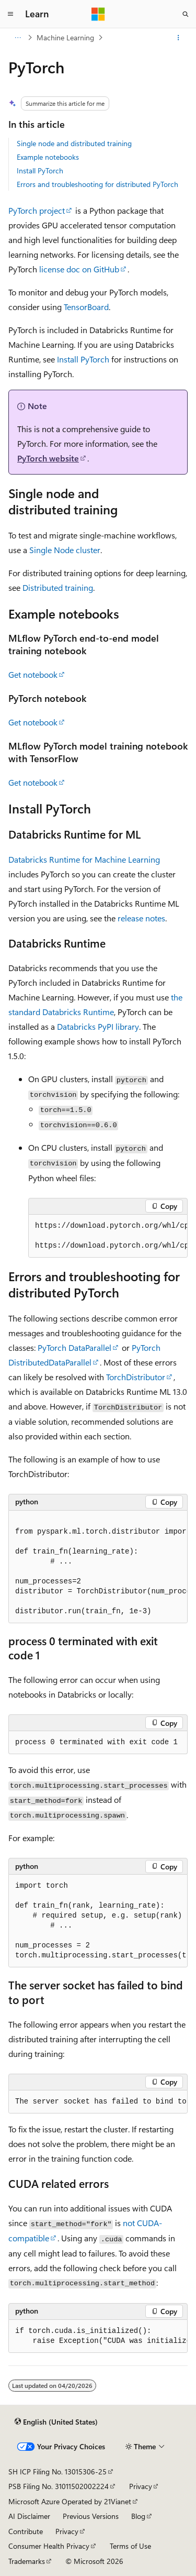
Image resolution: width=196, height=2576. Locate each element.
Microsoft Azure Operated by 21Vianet (69, 2501)
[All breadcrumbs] (17, 37)
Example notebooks (48, 157)
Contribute (25, 2531)
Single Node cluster (64, 549)
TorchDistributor (135, 1376)
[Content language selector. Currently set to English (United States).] (56, 2422)
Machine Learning (65, 37)
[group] (108, 1236)
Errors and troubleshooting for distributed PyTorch (97, 184)
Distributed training (57, 587)
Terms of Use (130, 2546)
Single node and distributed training (74, 143)
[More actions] (178, 37)
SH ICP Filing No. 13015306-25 (57, 2471)
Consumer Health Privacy (48, 2546)
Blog (138, 2516)
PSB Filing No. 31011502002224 (58, 2486)
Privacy (140, 2486)
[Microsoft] (98, 14)
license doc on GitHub (79, 268)
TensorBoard (86, 306)
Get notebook (32, 674)
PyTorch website (48, 458)
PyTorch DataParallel (74, 1347)
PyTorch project (36, 210)
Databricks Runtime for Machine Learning (84, 859)
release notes (141, 917)
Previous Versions (91, 2516)
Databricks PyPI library (98, 1026)
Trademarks (26, 2561)
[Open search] (185, 14)
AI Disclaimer (29, 2516)
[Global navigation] (10, 14)
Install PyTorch (40, 170)
